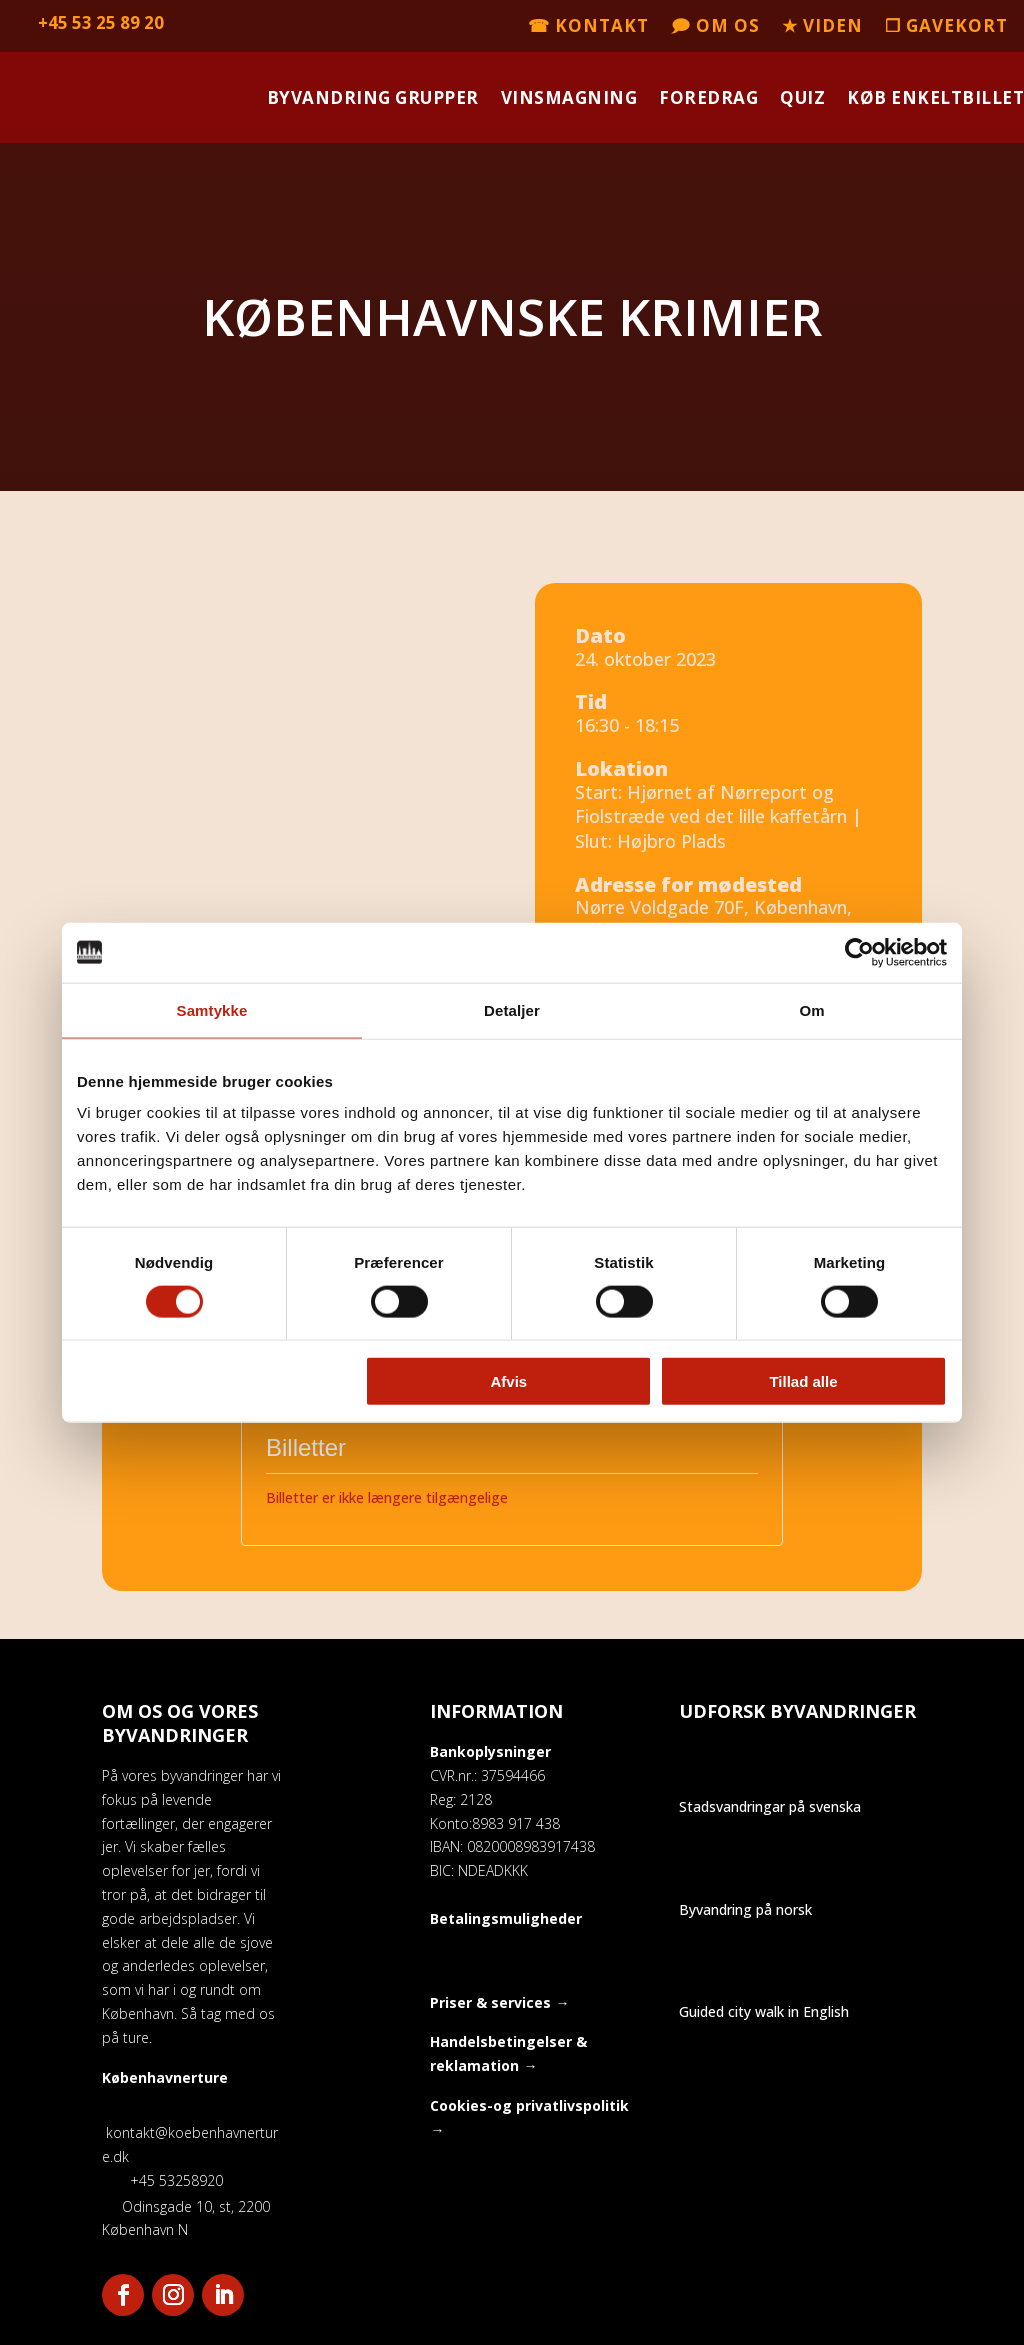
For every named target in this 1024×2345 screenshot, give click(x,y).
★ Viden (822, 28)
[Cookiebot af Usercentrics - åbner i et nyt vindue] (859, 952)
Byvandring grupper (373, 97)
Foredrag (708, 97)
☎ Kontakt (588, 28)
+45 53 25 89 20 (101, 22)
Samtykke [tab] (212, 1009)
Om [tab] (811, 1009)
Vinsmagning (569, 97)
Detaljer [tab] (512, 1009)
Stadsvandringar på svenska (770, 1806)
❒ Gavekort (946, 28)
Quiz (802, 97)
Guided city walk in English (764, 2011)
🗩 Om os (715, 28)
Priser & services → (499, 2002)
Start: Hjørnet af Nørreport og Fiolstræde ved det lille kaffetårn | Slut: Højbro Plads (718, 817)
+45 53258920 (162, 2180)
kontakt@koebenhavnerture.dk (190, 2132)
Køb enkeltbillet (935, 97)
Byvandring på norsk (745, 1909)
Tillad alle (803, 1381)
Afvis (509, 1381)
